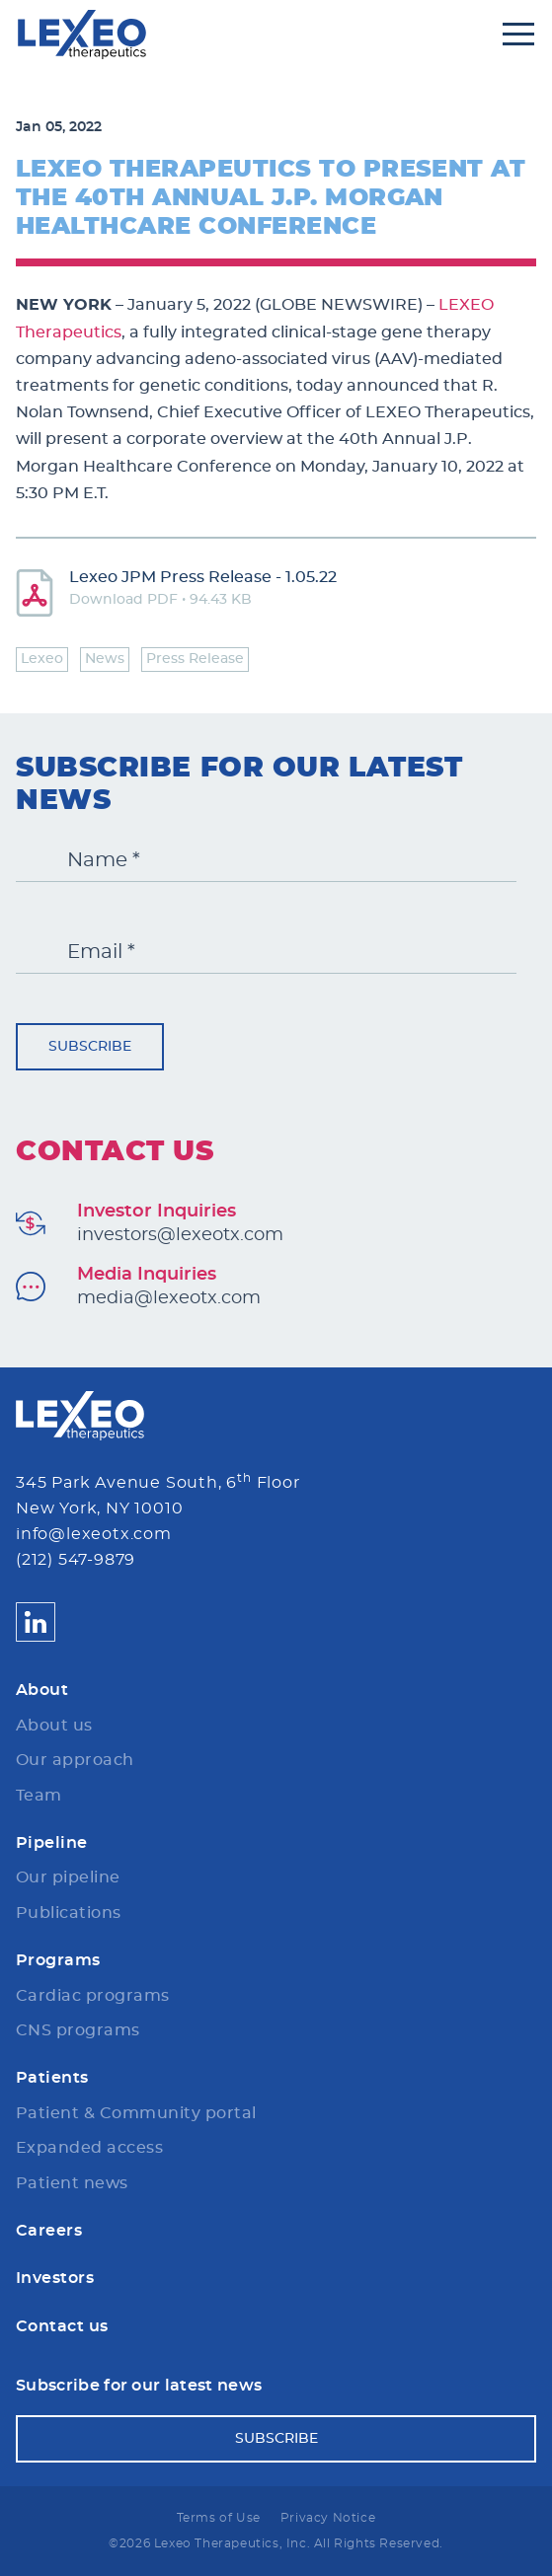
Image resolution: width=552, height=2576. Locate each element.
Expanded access (89, 2148)
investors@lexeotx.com (180, 1235)
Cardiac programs (93, 1996)
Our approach (75, 1760)
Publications (68, 1913)
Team (39, 1795)
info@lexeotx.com (94, 1534)
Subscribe (89, 1047)
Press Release (195, 659)
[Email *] (266, 952)
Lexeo (42, 659)
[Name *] (266, 861)
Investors (55, 2278)
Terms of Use (219, 2518)
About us (54, 1725)
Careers (49, 2231)
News (104, 659)
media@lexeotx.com (169, 1298)
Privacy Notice (327, 2518)
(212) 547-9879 (75, 1560)
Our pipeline (68, 1877)
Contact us (62, 2326)
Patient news (72, 2183)
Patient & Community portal (136, 2113)
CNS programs (78, 2030)
